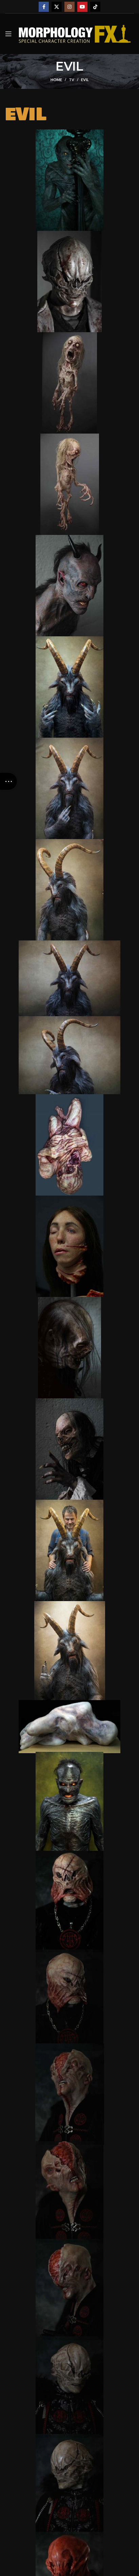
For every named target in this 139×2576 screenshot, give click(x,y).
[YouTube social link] (82, 7)
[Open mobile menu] (8, 34)
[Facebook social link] (44, 7)
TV (71, 79)
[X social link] (57, 7)
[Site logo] (75, 33)
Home (56, 79)
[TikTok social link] (95, 7)
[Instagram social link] (69, 7)
